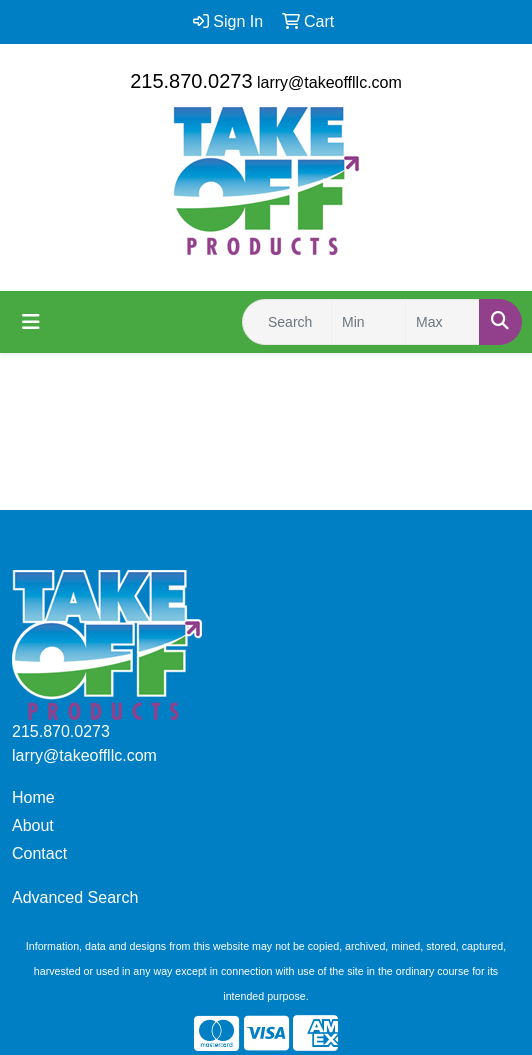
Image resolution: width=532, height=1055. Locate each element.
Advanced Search (75, 897)
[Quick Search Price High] (442, 322)
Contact (39, 853)
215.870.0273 (191, 81)
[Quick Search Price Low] (368, 322)
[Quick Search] (287, 322)
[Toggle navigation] (31, 322)
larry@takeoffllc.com (329, 82)
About (33, 825)
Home (33, 797)
